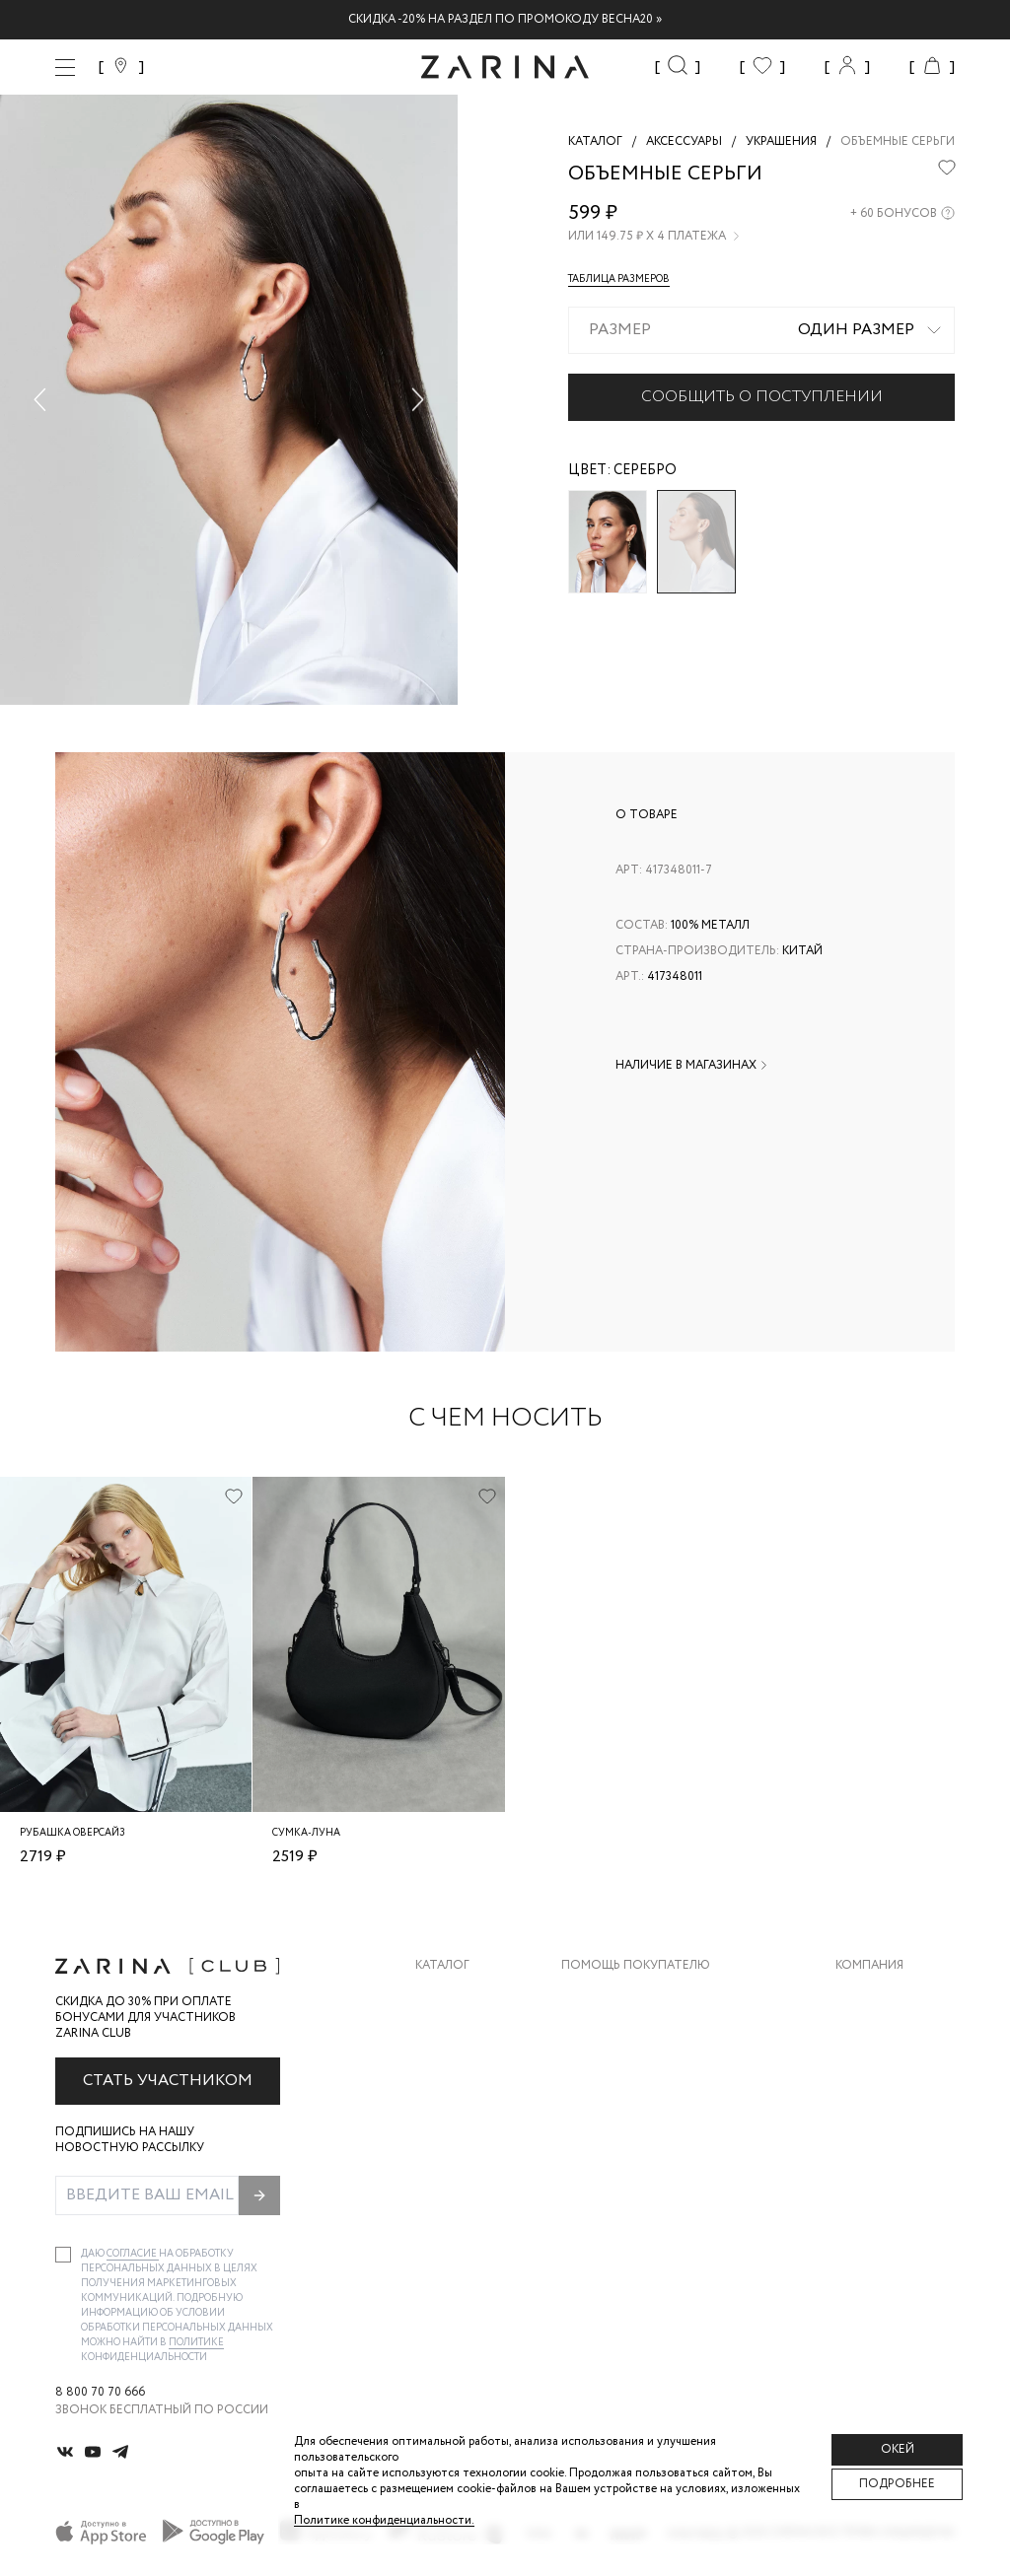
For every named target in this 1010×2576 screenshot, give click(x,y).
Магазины (868, 2153)
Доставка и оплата (626, 1995)
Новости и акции (895, 2114)
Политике (196, 2342)
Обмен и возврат (617, 2035)
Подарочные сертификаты (652, 2153)
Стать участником (167, 2080)
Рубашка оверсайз (72, 1833)
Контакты (868, 2074)
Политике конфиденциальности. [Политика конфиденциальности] (384, 2520)
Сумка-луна (306, 1833)
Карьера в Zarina (888, 2035)
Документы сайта (622, 2193)
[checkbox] (63, 2255)
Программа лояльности (642, 2114)
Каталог (442, 1966)
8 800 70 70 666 (100, 2393)
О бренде (865, 1995)
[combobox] (761, 330)
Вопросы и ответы (625, 2074)
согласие (133, 2254)
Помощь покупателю (635, 1966)
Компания (869, 1966)
